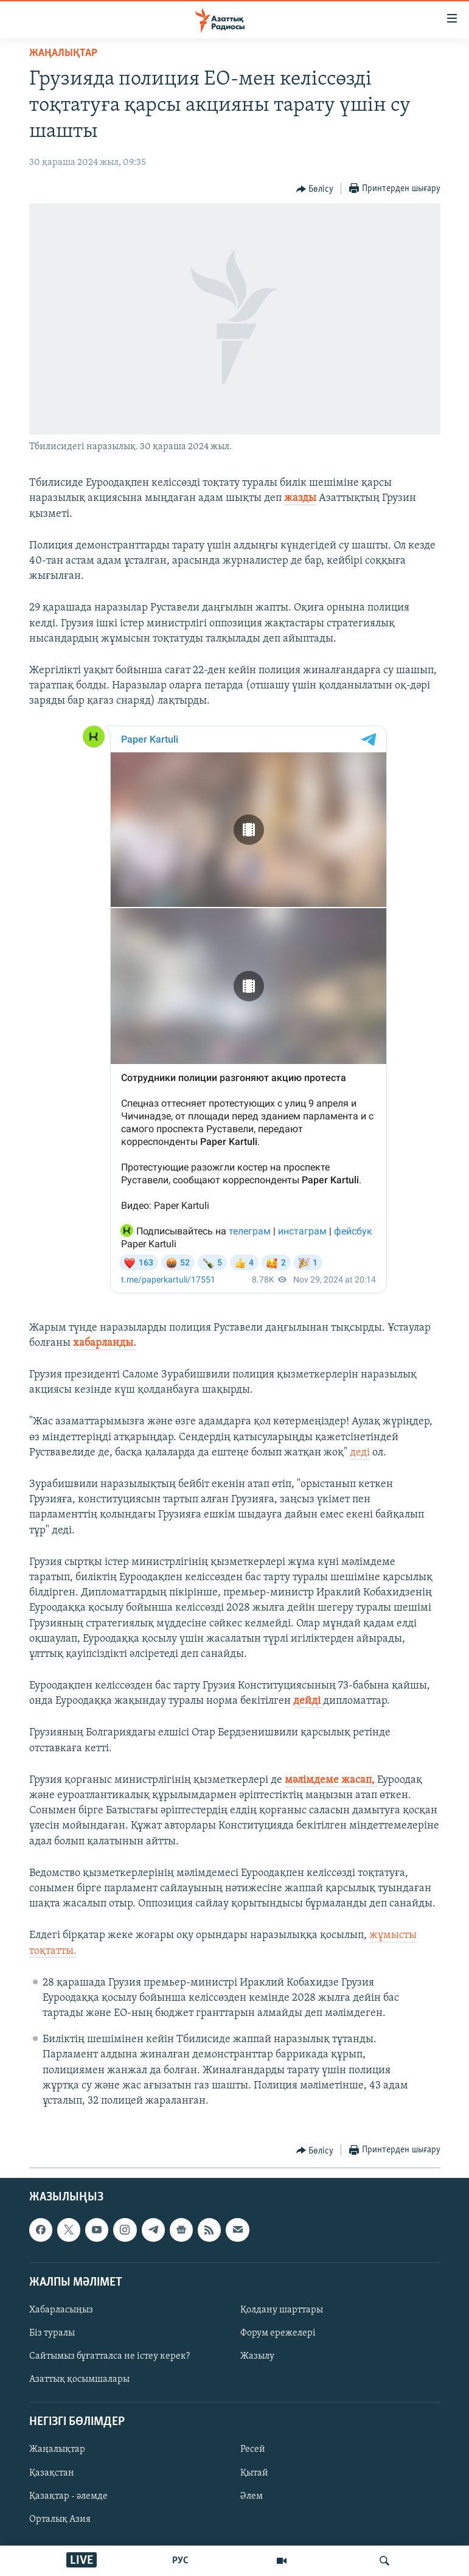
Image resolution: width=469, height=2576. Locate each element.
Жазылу (257, 2356)
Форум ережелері (278, 2333)
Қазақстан (51, 2473)
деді (360, 1452)
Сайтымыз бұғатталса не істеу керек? (109, 2356)
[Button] (315, 189)
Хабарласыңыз (61, 2310)
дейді (308, 1701)
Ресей (252, 2450)
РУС (180, 2561)
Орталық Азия (60, 2519)
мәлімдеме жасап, (331, 1780)
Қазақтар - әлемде (68, 2496)
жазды (300, 498)
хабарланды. (104, 1343)
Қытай (254, 2473)
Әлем (251, 2496)
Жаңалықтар (57, 2450)
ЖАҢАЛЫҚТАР (63, 53)
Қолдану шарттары (281, 2310)
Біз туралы (52, 2333)
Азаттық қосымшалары (79, 2379)
